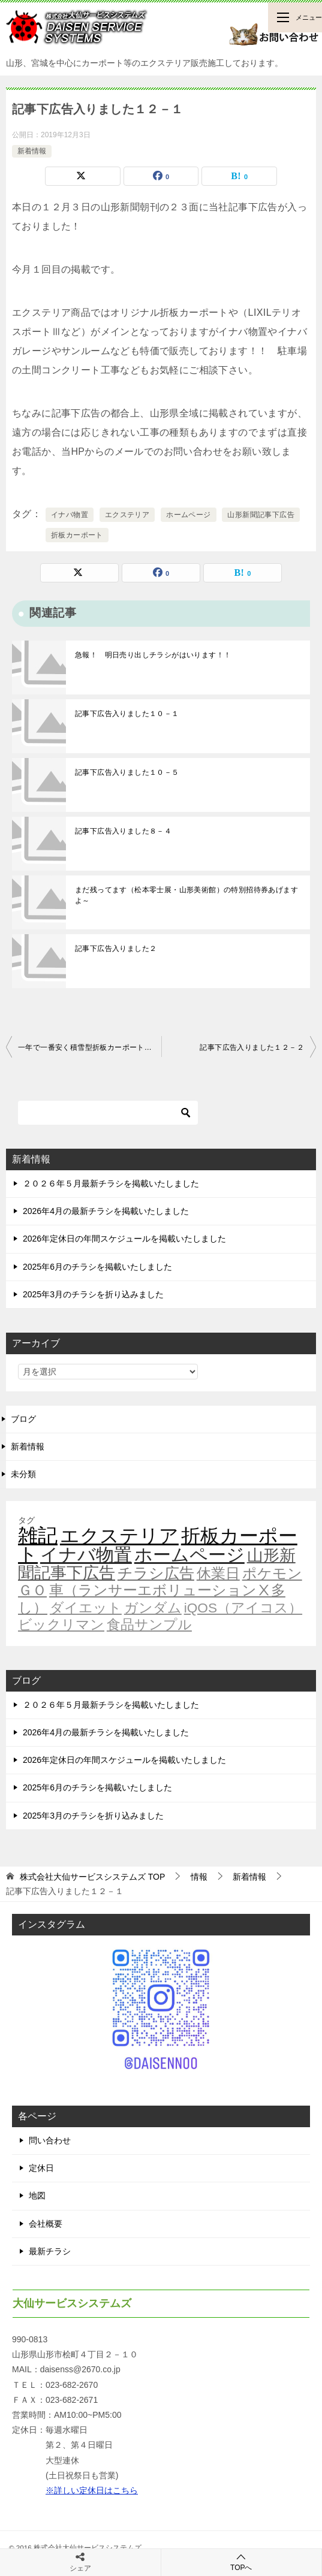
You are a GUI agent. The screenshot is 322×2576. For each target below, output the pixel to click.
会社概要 (45, 2223)
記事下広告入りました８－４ (123, 831)
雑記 (38, 1535)
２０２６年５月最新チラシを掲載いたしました (111, 1183)
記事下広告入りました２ (116, 948)
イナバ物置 (69, 515)
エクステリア (127, 515)
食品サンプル (149, 1624)
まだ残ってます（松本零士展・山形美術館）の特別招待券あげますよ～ (186, 895)
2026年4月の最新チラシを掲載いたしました (106, 1211)
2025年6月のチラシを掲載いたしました (97, 1267)
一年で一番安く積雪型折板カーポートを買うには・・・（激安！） (89, 1047)
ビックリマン (61, 1624)
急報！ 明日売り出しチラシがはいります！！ (153, 655)
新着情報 (31, 151)
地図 (37, 2195)
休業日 (218, 1573)
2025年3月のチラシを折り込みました (93, 1294)
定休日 (41, 2168)
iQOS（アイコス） (243, 1607)
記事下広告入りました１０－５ (127, 772)
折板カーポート (77, 535)
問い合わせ (50, 2140)
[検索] (108, 1113)
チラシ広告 (156, 1573)
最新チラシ (50, 2251)
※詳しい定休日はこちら (92, 2490)
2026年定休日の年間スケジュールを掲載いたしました (124, 1238)
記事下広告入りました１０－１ (127, 713)
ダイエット (86, 1607)
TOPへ (241, 2562)
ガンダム (153, 1607)
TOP (92, 1877)
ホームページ (188, 515)
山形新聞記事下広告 (260, 515)
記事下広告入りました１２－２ (252, 1047)
